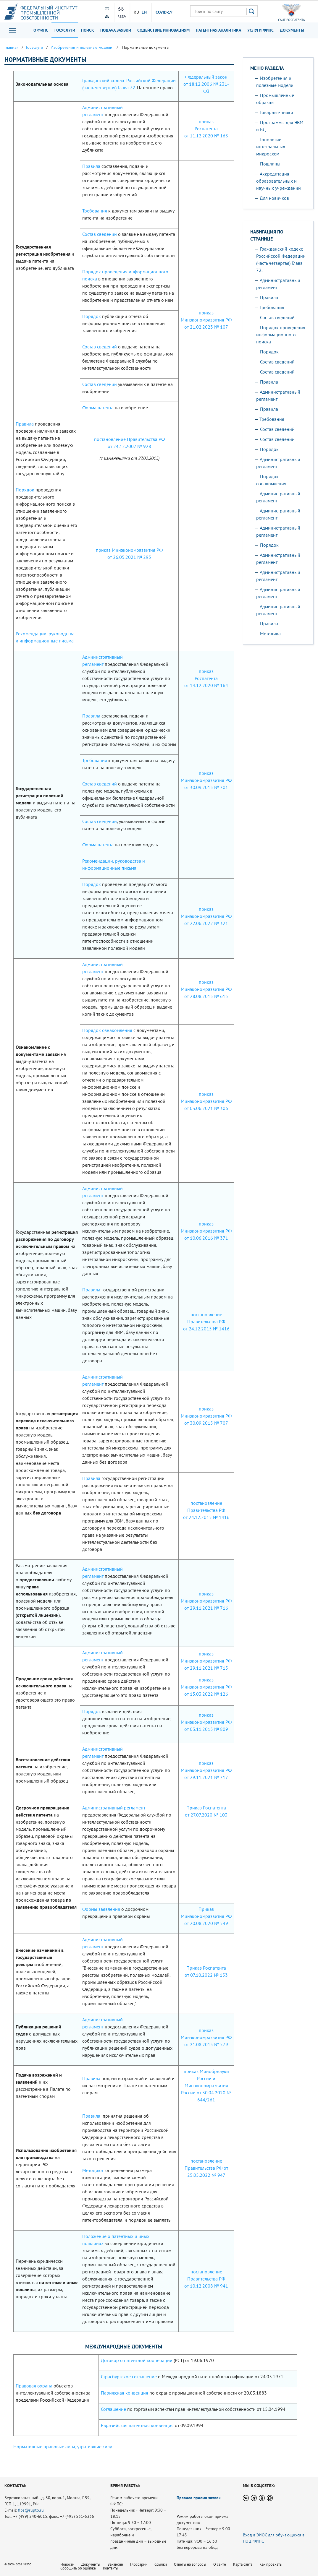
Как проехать (270, 2564)
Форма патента (98, 407)
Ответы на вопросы (190, 2564)
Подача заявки (115, 30)
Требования (94, 211)
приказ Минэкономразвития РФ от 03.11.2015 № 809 (206, 1722)
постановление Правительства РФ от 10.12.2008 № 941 (206, 2279)
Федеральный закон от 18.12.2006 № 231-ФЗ (206, 84)
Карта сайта (242, 2564)
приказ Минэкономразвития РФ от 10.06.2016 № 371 (206, 1231)
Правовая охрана (34, 2386)
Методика (92, 2170)
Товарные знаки (276, 112)
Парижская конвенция (124, 2393)
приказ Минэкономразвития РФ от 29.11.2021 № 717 (206, 1770)
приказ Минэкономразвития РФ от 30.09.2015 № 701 (206, 780)
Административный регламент (113, 1808)
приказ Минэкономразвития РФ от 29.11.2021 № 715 (206, 1661)
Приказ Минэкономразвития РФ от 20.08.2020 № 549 (206, 1916)
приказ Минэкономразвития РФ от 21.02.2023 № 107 (206, 320)
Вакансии (115, 2564)
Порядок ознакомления (107, 1030)
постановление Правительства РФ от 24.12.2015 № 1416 (206, 1321)
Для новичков (274, 198)
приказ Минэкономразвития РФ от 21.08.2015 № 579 (206, 2037)
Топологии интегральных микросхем (270, 147)
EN (144, 12)
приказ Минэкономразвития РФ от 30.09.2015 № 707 (206, 1416)
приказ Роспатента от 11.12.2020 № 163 (206, 129)
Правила (91, 166)
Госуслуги (64, 30)
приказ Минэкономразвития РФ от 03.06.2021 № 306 (206, 1101)
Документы (292, 30)
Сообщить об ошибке (78, 2568)
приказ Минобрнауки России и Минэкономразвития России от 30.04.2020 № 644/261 (206, 2085)
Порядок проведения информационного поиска (280, 334)
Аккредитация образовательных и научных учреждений (278, 181)
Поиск (87, 30)
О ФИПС (40, 30)
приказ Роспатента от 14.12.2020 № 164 (206, 678)
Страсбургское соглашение (129, 2376)
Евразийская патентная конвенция (137, 2425)
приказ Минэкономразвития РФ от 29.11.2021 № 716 (206, 1601)
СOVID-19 (164, 12)
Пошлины (270, 164)
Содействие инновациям (163, 30)
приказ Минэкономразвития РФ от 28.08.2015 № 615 (206, 989)
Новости (67, 2564)
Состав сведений (99, 234)
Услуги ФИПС (260, 30)
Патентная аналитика (218, 30)
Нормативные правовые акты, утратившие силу (62, 2447)
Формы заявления (101, 1909)
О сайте (219, 2564)
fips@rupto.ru (31, 2510)
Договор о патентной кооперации (136, 2360)
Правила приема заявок (199, 2497)
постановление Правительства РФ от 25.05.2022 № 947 (206, 2168)
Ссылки (160, 2564)
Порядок (91, 316)
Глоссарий (138, 2564)
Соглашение (113, 2409)
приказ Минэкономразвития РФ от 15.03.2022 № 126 (206, 1687)
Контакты (110, 2568)
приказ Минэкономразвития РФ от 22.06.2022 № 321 (206, 916)
